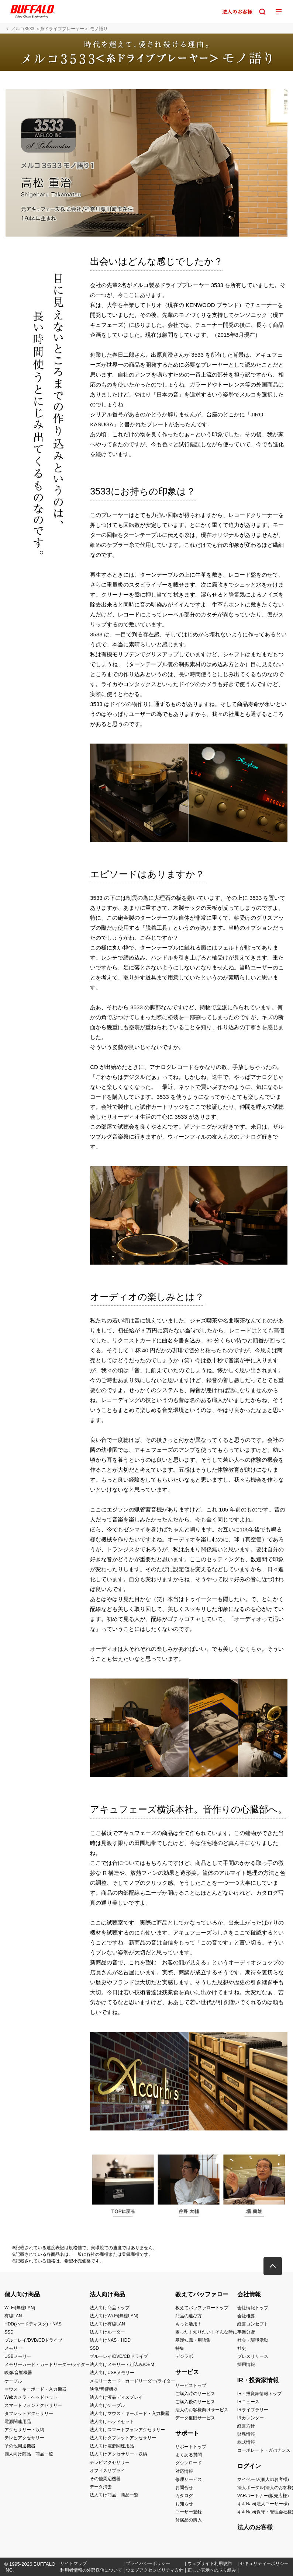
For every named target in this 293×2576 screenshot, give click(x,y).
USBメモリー (17, 2356)
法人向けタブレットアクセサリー (123, 2437)
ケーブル (13, 2381)
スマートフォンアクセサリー (33, 2405)
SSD (9, 2332)
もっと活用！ (188, 2324)
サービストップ (190, 2385)
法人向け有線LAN (107, 2324)
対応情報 (184, 2471)
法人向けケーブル (107, 2405)
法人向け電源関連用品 (112, 2446)
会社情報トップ (252, 2307)
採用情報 (246, 2364)
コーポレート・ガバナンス (263, 2450)
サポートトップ (190, 2446)
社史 (241, 2348)
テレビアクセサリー (24, 2437)
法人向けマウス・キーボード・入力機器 (129, 2413)
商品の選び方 (188, 2315)
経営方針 (246, 2426)
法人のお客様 (255, 2527)
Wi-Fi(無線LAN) (19, 2307)
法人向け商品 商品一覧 (114, 2495)
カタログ (184, 2495)
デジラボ (184, 2356)
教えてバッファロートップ (201, 2307)
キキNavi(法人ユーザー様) (263, 2503)
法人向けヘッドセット (112, 2421)
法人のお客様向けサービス (201, 2409)
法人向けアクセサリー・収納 (118, 2454)
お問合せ (184, 2487)
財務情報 (246, 2434)
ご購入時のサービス (195, 2393)
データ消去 (101, 2486)
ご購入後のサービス (195, 2401)
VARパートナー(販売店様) (263, 2495)
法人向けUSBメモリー (112, 2372)
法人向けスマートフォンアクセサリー (127, 2429)
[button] (272, 2266)
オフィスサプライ (107, 2470)
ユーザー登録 (188, 2511)
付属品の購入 (188, 2520)
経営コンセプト (252, 2324)
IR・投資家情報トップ (259, 2393)
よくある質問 (188, 2454)
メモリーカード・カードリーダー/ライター (47, 2364)
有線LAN (13, 2315)
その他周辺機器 (19, 2446)
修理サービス (188, 2479)
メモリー (13, 2348)
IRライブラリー (252, 2409)
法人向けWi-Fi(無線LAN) (114, 2315)
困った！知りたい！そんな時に (206, 2332)
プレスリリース (252, 2356)
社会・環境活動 (252, 2340)
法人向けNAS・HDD (110, 2340)
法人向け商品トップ (110, 2307)
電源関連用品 (17, 2421)
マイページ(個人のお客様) (263, 2479)
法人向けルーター (107, 2332)
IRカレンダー (250, 2418)
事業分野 (246, 2332)
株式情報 (246, 2442)
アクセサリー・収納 (24, 2429)
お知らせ (184, 2503)
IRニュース (248, 2401)
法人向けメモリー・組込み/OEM (122, 2364)
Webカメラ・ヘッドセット (31, 2397)
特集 (179, 2348)
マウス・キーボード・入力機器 (35, 2389)
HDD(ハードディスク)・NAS (33, 2324)
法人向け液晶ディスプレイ (116, 2397)
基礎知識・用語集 (193, 2340)
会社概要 (246, 2315)
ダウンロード (188, 2462)
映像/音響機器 (18, 2372)
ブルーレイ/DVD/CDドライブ (33, 2340)
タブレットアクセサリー (28, 2413)
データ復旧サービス (195, 2418)
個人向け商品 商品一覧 (28, 2454)
